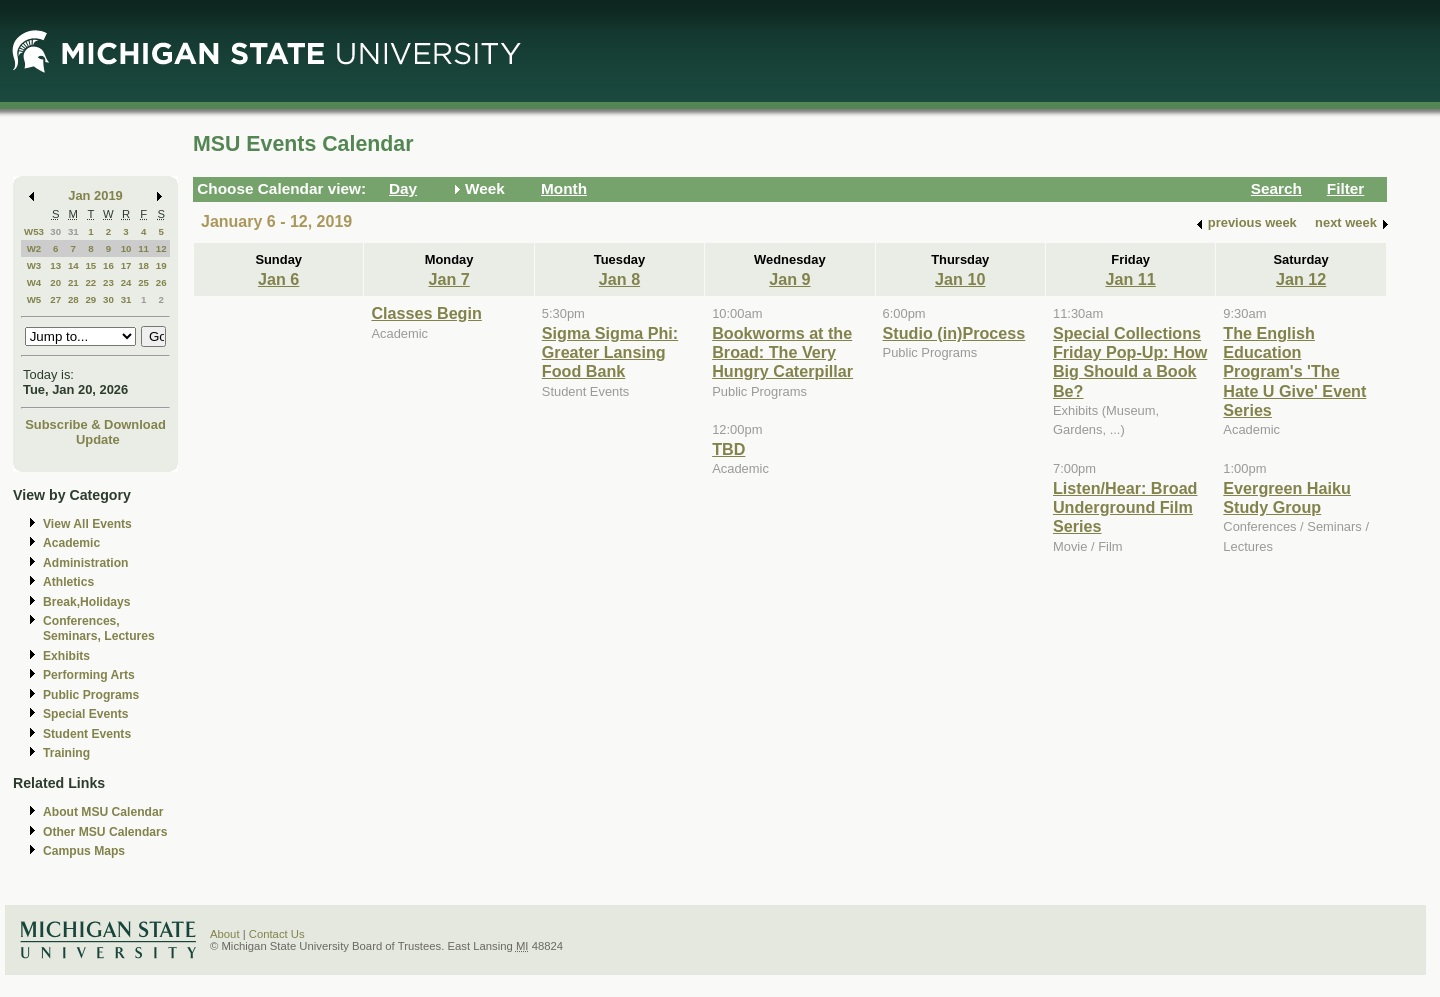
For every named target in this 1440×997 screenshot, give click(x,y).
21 (73, 282)
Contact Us (277, 934)
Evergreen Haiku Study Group (1287, 497)
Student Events (87, 734)
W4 (34, 282)
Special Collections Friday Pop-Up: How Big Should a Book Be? (1130, 362)
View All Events (87, 524)
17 (126, 265)
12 (161, 248)
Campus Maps (84, 851)
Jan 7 (448, 279)
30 (55, 231)
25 (143, 282)
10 (126, 248)
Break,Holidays (87, 602)
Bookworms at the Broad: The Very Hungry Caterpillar (782, 352)
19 (161, 265)
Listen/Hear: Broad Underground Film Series (1125, 507)
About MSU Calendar (103, 812)
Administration (85, 563)
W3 (34, 265)
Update (98, 439)
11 (143, 248)
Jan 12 (1301, 279)
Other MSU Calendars (105, 832)
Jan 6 (278, 279)
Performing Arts (89, 675)
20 (55, 282)
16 (108, 265)
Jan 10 (960, 279)
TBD (728, 449)
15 (90, 265)
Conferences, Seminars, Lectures (99, 628)
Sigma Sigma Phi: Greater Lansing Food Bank (610, 352)
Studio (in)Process (954, 333)
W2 (34, 248)
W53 (34, 231)
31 (73, 231)
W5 (34, 299)
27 (55, 299)
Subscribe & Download (95, 424)
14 (73, 265)
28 (73, 299)
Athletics (68, 582)
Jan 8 (619, 279)
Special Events (85, 714)
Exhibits (66, 656)
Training (66, 753)
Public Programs (91, 695)
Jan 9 (789, 279)
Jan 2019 (95, 195)
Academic (71, 543)
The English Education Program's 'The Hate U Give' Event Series (1294, 372)
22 (90, 282)
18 (143, 265)
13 (55, 265)
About (225, 934)
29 (90, 299)
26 (161, 282)
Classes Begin (426, 313)
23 (108, 282)
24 (126, 282)
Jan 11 (1130, 279)
